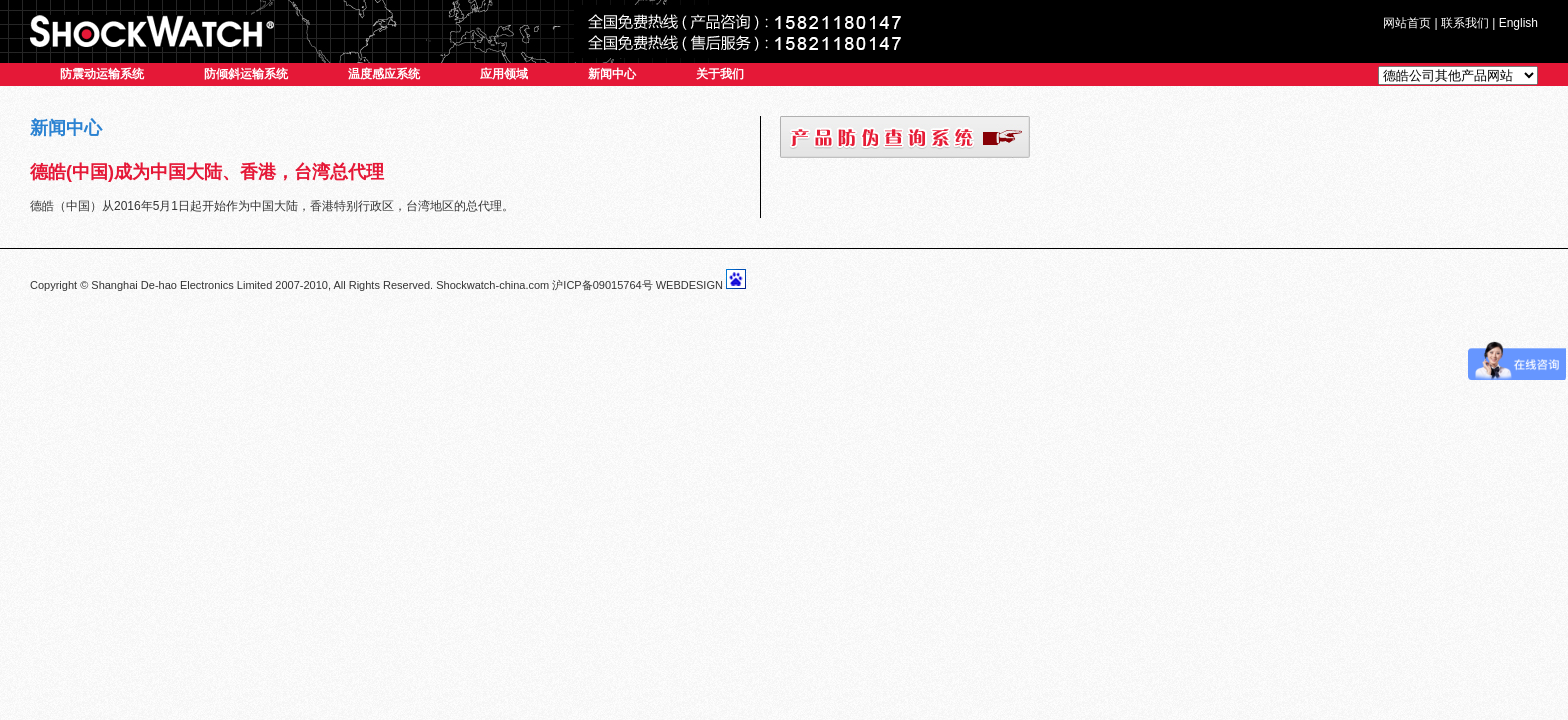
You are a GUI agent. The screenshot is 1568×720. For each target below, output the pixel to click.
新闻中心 (612, 74)
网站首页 (1407, 23)
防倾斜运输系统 (246, 74)
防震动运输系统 (102, 74)
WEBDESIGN (689, 285)
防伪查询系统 (905, 137)
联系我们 (1465, 23)
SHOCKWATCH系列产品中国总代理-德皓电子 (152, 31)
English (1518, 23)
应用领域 (504, 74)
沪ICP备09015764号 (602, 285)
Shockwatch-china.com (492, 285)
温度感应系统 (384, 74)
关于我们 (720, 74)
